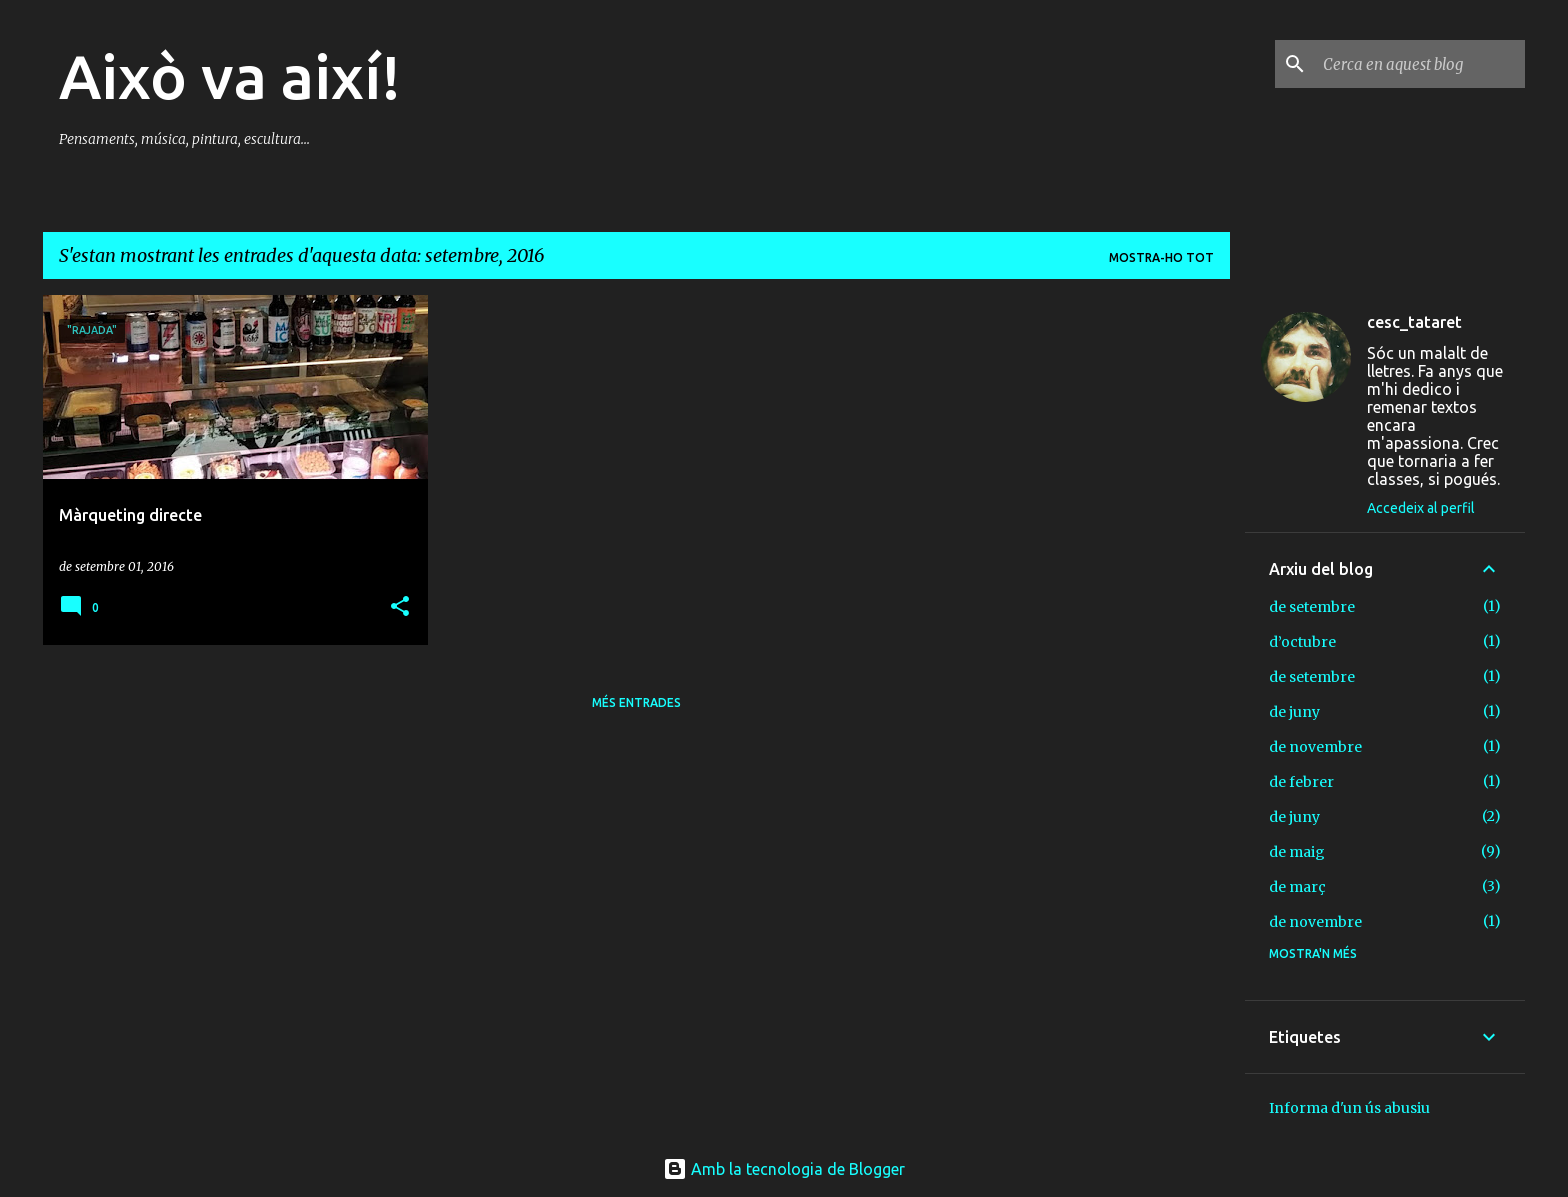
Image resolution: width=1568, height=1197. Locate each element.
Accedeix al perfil (1421, 508)
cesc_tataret (1414, 322)
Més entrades (636, 702)
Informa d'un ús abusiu (1349, 1108)
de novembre (1315, 747)
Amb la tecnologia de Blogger (784, 1169)
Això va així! (230, 76)
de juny (1294, 712)
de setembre (1312, 607)
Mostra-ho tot (1161, 257)
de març (1297, 887)
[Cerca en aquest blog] (1420, 64)
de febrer (1301, 782)
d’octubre (1302, 642)
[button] (400, 607)
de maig (1297, 852)
